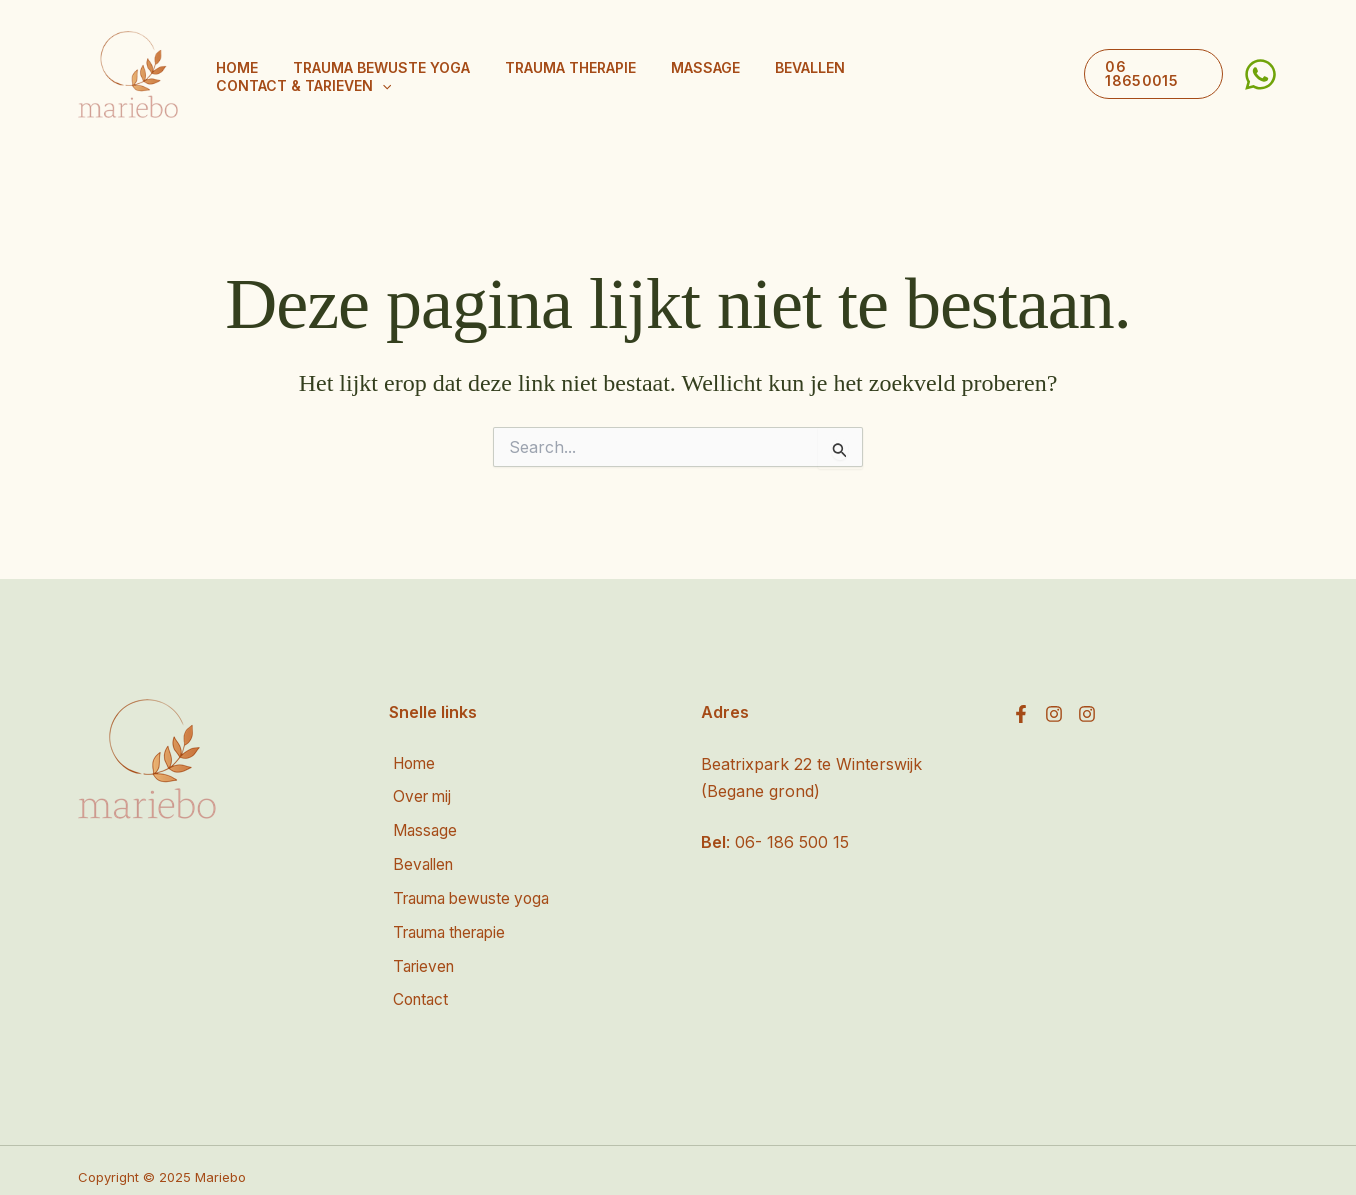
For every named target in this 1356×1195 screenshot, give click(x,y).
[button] (1044, 75)
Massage (733, 74)
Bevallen (823, 74)
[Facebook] (1021, 714)
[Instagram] (1054, 714)
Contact (418, 989)
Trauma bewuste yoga (439, 74)
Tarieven (422, 957)
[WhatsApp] (1260, 74)
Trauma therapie (613, 74)
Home (310, 74)
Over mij (420, 796)
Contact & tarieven (965, 75)
